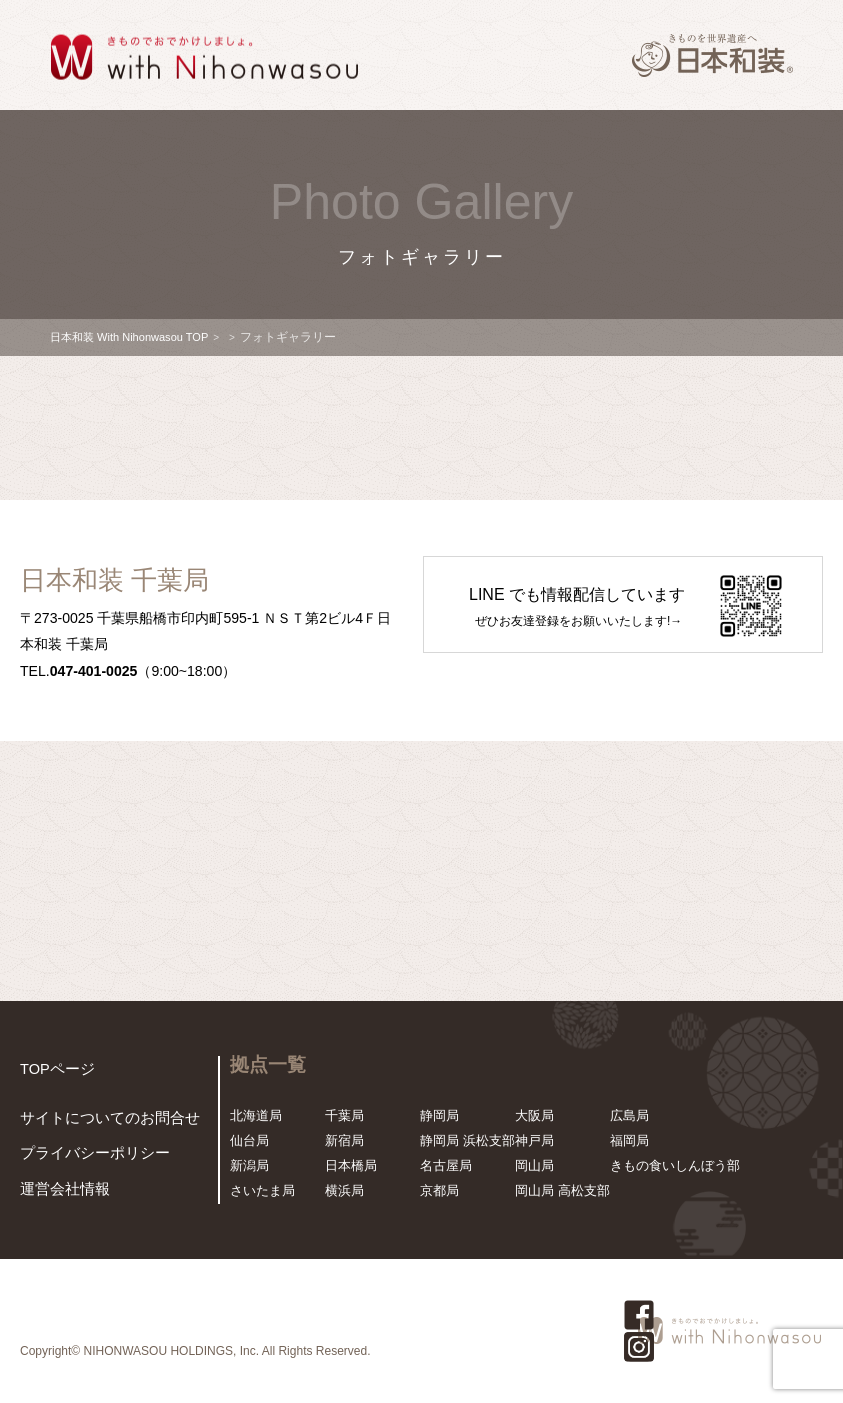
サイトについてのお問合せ (98, 1124)
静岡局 (439, 1115)
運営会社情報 (59, 1191)
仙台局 (249, 1140)
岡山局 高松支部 (562, 1190)
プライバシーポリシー (85, 1157)
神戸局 (534, 1140)
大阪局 (534, 1115)
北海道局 (256, 1115)
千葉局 (344, 1115)
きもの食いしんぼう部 (675, 1165)
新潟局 (249, 1165)
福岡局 (629, 1140)
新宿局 (344, 1140)
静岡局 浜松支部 (467, 1140)
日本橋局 (351, 1165)
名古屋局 (446, 1165)
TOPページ (53, 1068)
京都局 (439, 1190)
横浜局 (344, 1190)
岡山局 (534, 1165)
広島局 (629, 1115)
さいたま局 (262, 1190)
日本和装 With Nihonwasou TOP (136, 337)
